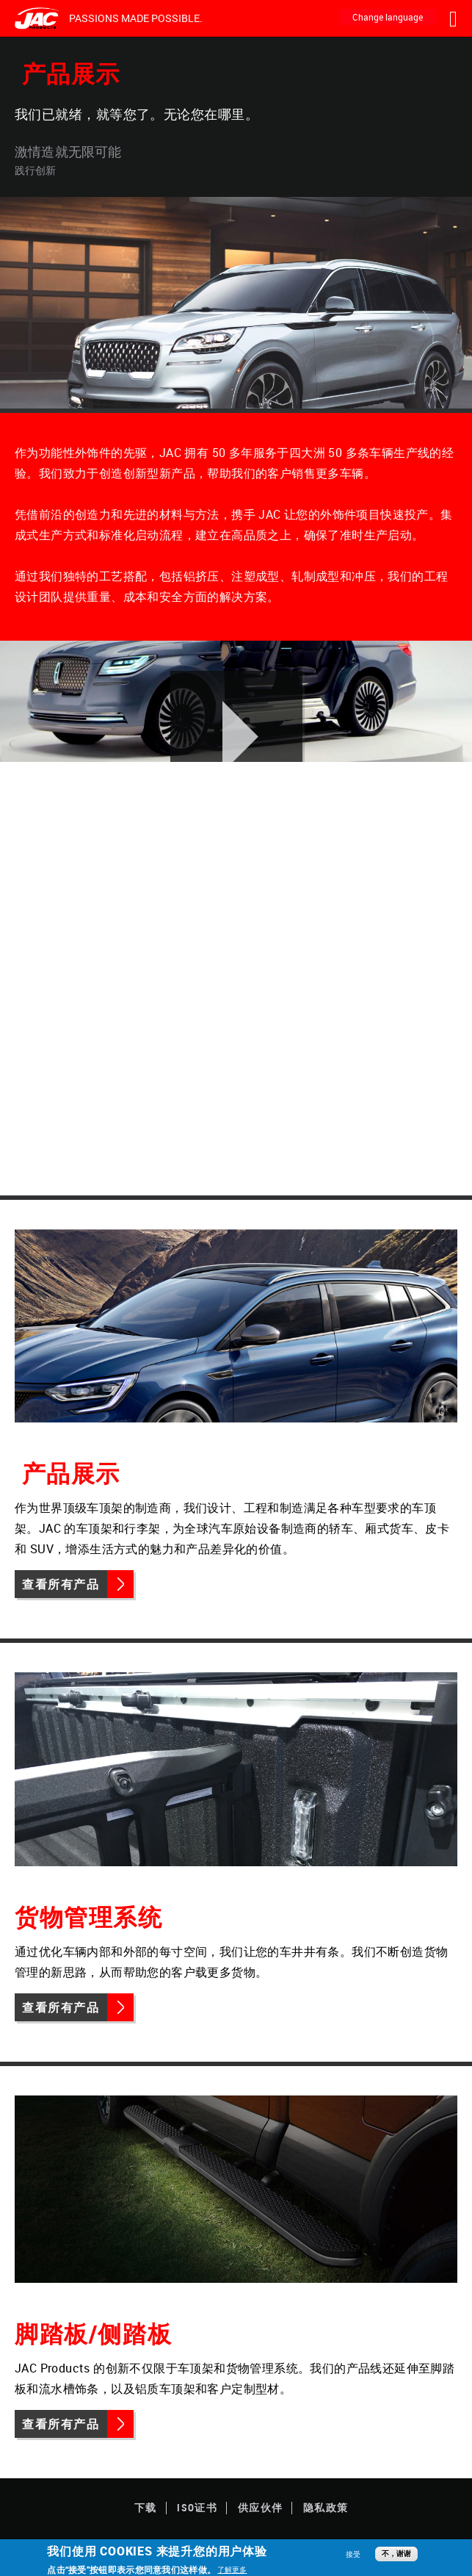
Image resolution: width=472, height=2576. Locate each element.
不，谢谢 (396, 2554)
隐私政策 (326, 2507)
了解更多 (232, 2569)
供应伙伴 (260, 2507)
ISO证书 (197, 2507)
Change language (387, 17)
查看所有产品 (61, 1584)
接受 (353, 2554)
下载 (145, 2507)
